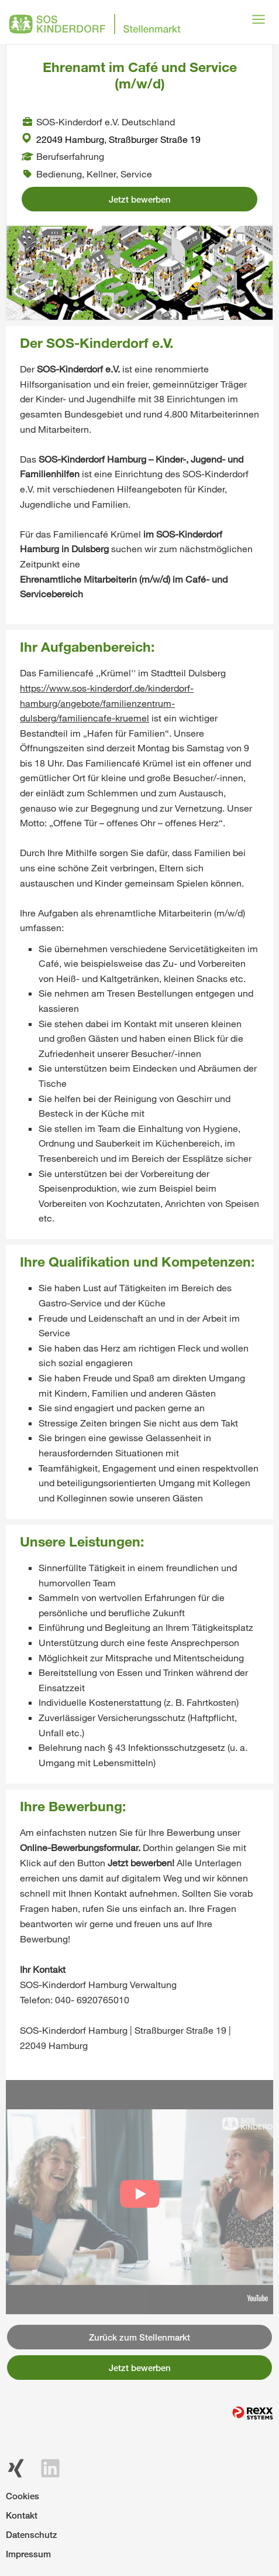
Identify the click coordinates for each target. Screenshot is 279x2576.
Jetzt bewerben (140, 199)
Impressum (28, 2553)
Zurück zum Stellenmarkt (139, 2337)
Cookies (22, 2496)
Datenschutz (31, 2534)
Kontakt (21, 2515)
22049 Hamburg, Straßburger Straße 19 (111, 139)
